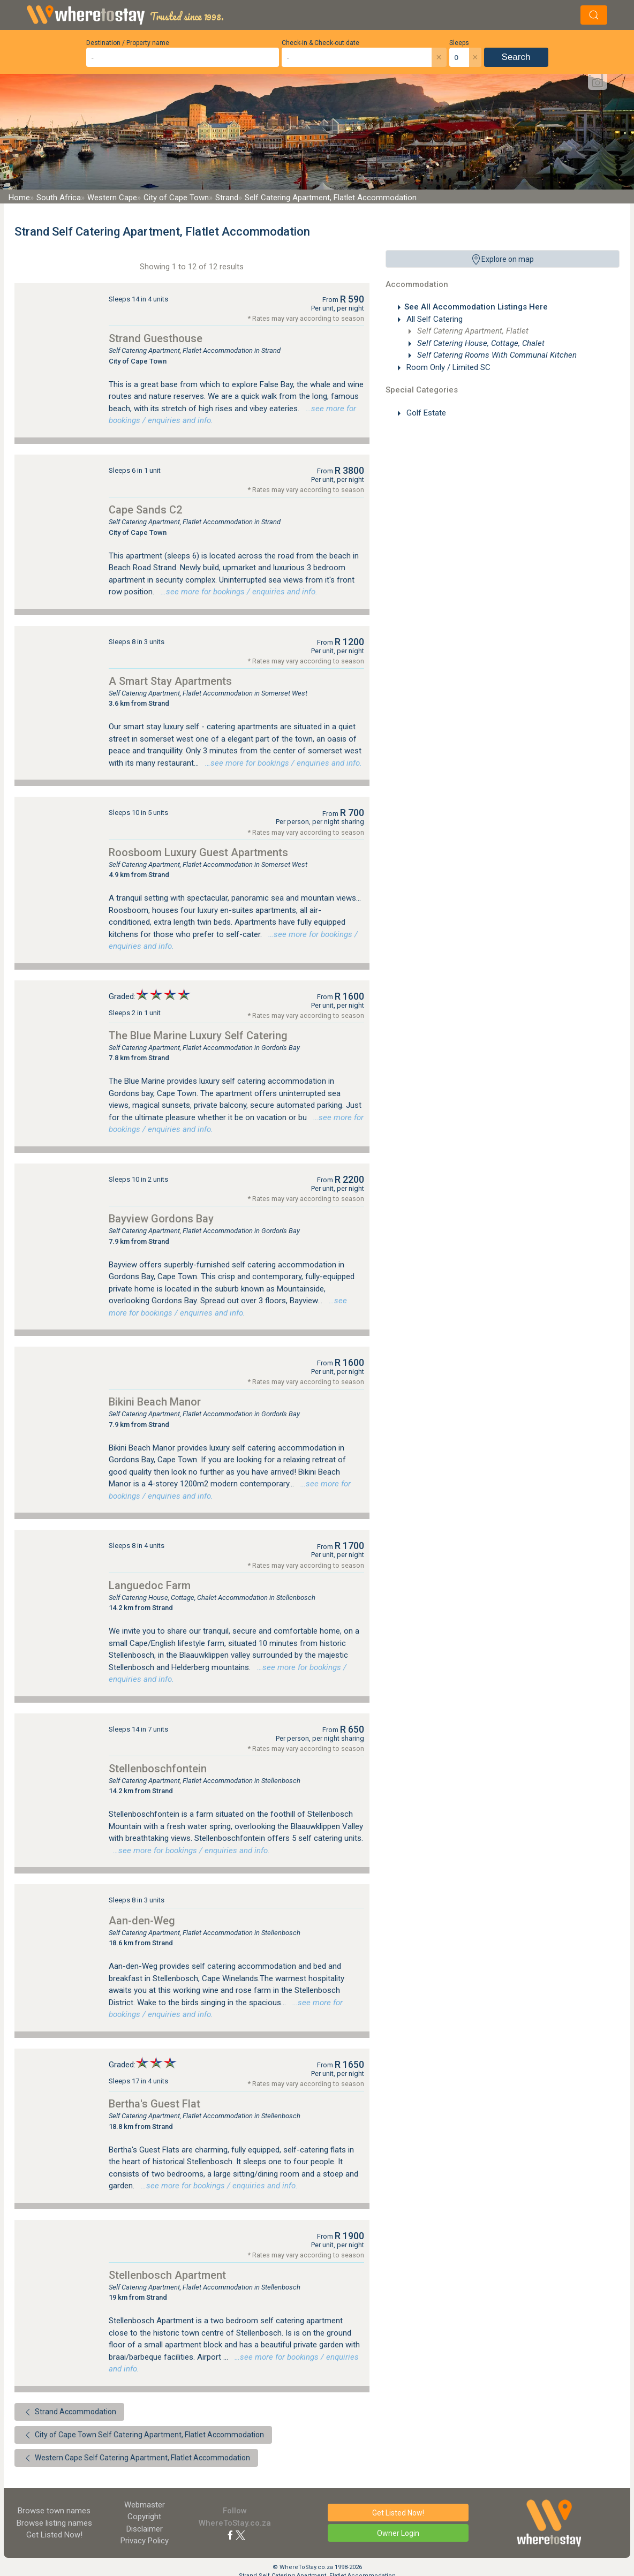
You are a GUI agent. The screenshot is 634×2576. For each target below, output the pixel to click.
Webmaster (144, 2505)
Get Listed (54, 2535)
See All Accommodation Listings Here (476, 307)
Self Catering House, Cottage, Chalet (480, 343)
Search (516, 57)
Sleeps (459, 43)
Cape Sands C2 (145, 509)
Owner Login (398, 2533)
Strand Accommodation (69, 2412)
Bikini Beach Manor (155, 1401)
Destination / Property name (127, 43)
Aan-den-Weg (142, 1920)
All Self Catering (433, 319)
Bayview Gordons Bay (161, 1218)
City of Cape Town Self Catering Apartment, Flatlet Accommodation (143, 2435)
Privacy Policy (144, 2540)
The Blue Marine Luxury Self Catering (198, 1035)
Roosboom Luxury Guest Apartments (198, 852)
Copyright (144, 2516)
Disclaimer (144, 2529)
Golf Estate (425, 413)
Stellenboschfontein (158, 1768)
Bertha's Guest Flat (154, 2103)
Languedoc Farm (150, 1585)
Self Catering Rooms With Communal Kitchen (496, 355)
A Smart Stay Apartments (170, 681)
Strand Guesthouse (155, 338)
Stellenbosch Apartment (167, 2275)
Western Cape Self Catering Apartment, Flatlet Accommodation (136, 2458)
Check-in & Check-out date (320, 43)
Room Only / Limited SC (447, 367)
